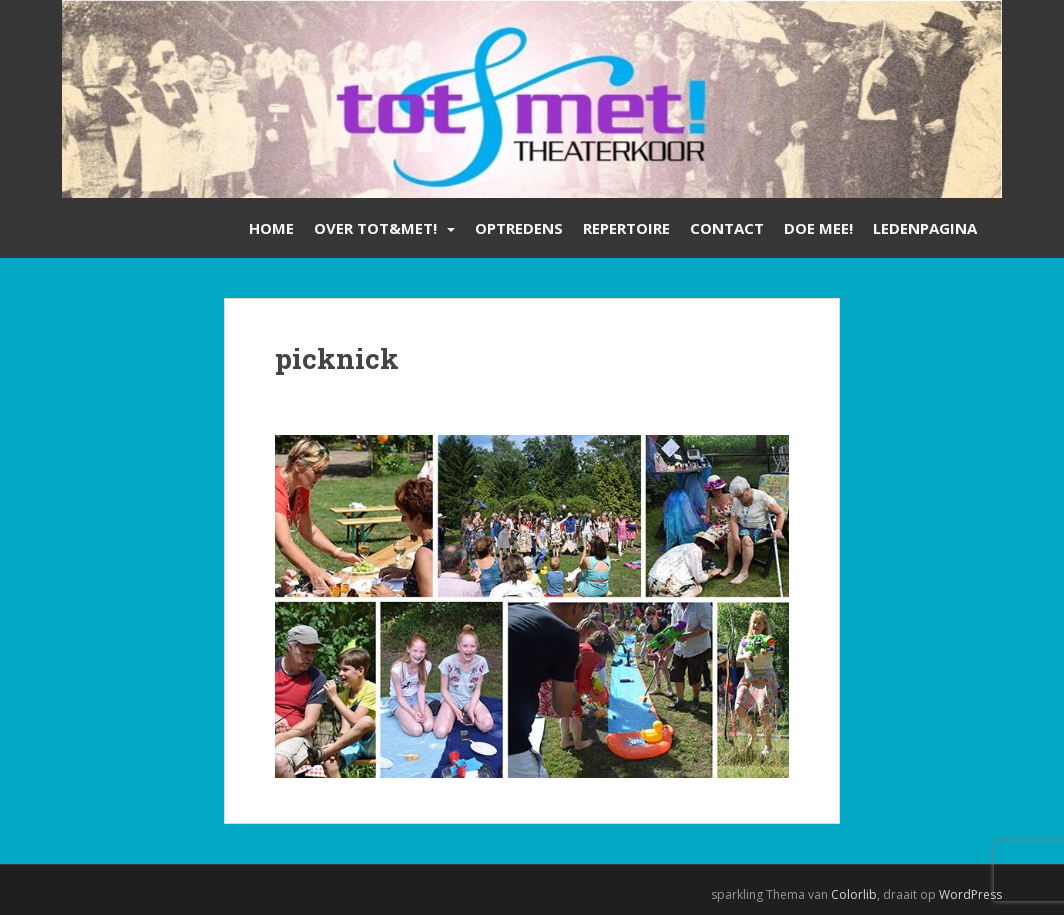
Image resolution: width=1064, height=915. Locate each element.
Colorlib (854, 894)
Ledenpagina (925, 228)
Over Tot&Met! (375, 228)
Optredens (519, 228)
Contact (727, 228)
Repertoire (626, 228)
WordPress (970, 894)
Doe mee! (818, 228)
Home (271, 228)
